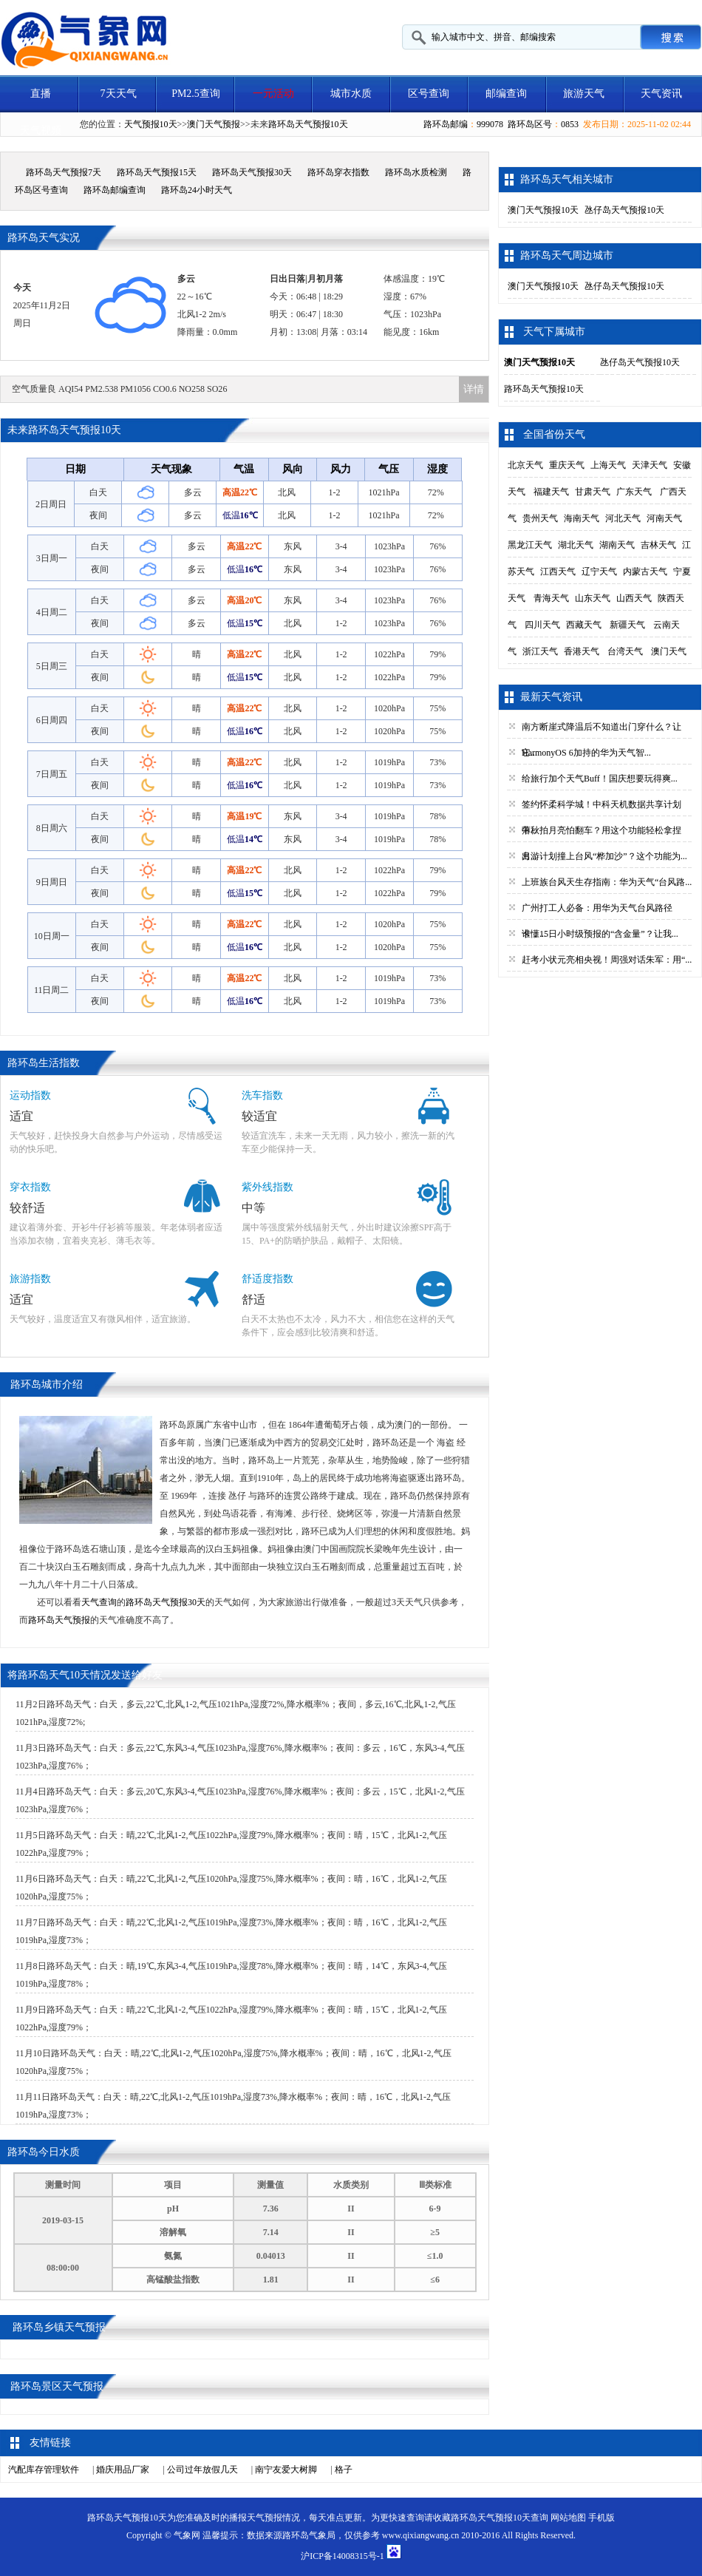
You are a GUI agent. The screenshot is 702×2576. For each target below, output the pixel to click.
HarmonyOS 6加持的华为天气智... (586, 753)
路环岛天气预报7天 (63, 172)
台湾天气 (625, 651)
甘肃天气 (592, 492)
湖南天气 (617, 545)
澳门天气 (668, 651)
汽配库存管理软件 (43, 2469)
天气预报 (264, 2517)
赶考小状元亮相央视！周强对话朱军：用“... (607, 960)
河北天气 (623, 518)
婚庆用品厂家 (122, 2469)
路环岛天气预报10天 (308, 124)
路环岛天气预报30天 (252, 172)
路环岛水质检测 (416, 172)
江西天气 (558, 571)
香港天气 (581, 651)
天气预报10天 (150, 124)
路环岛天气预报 (59, 1620)
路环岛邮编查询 (115, 190)
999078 (490, 124)
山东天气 (592, 598)
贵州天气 (540, 518)
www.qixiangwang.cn (421, 2535)
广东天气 (634, 492)
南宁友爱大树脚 (286, 2469)
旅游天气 (583, 93)
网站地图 (568, 2517)
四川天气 (542, 625)
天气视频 (40, 130)
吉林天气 (658, 545)
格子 (343, 2469)
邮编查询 (506, 93)
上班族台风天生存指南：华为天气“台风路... (607, 882)
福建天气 (551, 492)
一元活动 (273, 93)
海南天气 (581, 518)
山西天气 (634, 598)
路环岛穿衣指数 (338, 172)
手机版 (601, 2517)
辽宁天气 (599, 571)
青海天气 (551, 598)
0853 (570, 124)
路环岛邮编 (445, 124)
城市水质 (351, 93)
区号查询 (428, 93)
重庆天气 (567, 465)
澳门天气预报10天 (543, 210)
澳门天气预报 (213, 124)
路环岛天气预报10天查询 (499, 2517)
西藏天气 (584, 625)
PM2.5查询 (195, 93)
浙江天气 (540, 651)
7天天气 (118, 93)
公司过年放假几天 (202, 2469)
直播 (40, 93)
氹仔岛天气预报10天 (624, 210)
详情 (473, 389)
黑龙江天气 (530, 545)
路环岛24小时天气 (196, 190)
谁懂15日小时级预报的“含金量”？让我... (600, 934)
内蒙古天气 (645, 571)
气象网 (187, 2535)
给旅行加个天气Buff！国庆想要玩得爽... (600, 778)
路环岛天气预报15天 (157, 172)
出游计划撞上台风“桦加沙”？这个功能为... (604, 856)
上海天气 (608, 465)
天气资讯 (661, 93)
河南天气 (664, 518)
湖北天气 (575, 545)
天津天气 (649, 465)
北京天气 (525, 465)
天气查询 (99, 1602)
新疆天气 (627, 625)
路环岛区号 (530, 124)
